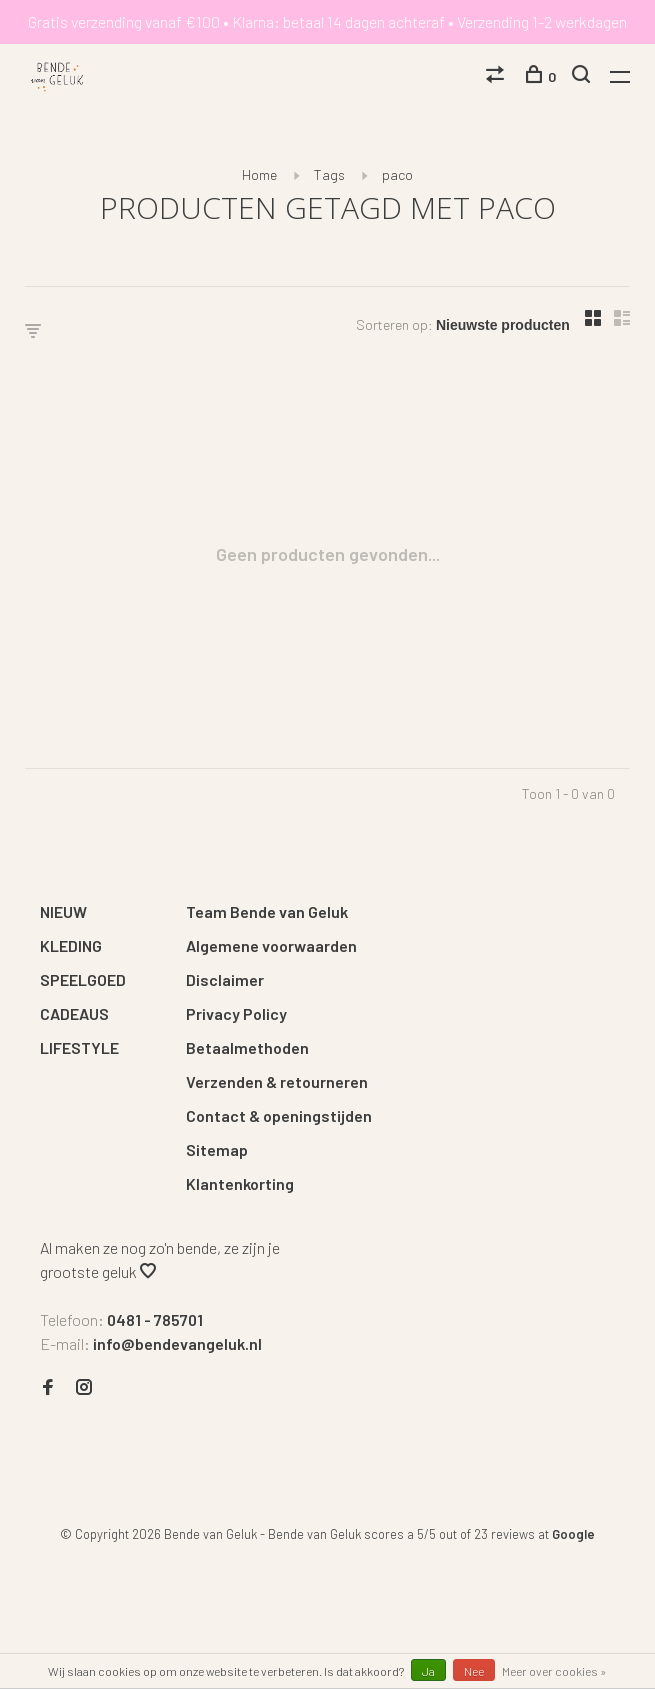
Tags (329, 174)
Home (259, 174)
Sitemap (217, 1149)
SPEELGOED (83, 979)
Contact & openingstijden (279, 1115)
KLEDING (71, 945)
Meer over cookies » (554, 1671)
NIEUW (63, 911)
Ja (428, 1671)
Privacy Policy (236, 1013)
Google (573, 1534)
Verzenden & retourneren (277, 1081)
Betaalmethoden (247, 1047)
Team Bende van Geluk (267, 911)
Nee (474, 1671)
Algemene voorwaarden (271, 945)
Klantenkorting (240, 1183)
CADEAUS (74, 1013)
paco (397, 174)
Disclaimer (225, 979)
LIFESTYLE (79, 1047)
